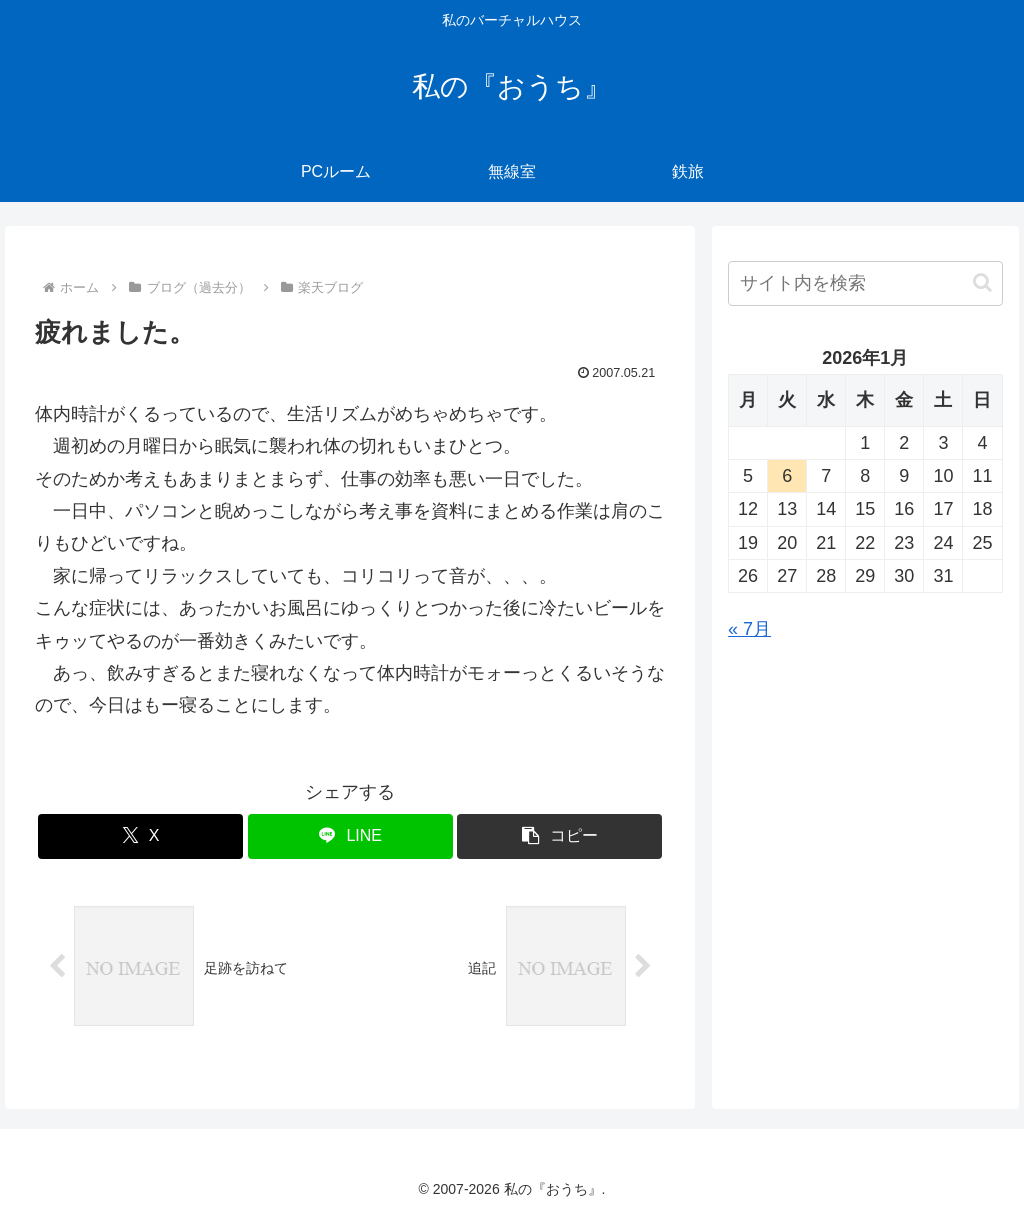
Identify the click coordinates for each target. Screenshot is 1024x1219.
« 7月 (749, 629)
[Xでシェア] (140, 836)
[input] (865, 283)
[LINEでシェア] (350, 836)
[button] (559, 836)
